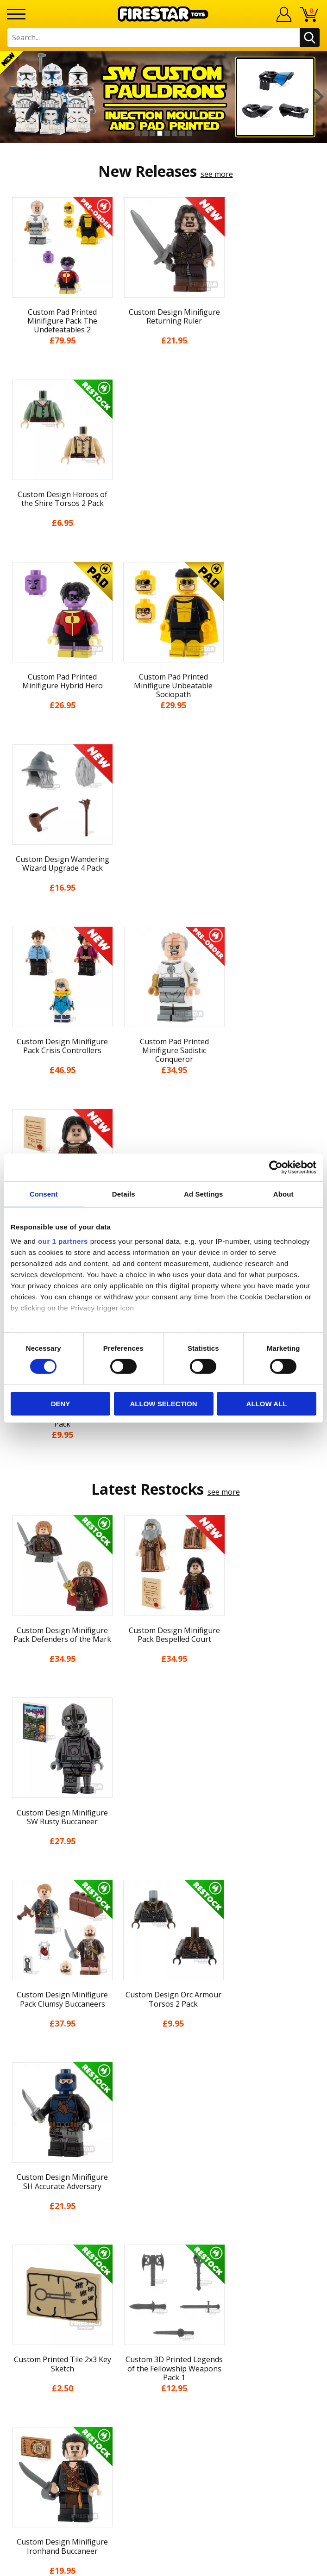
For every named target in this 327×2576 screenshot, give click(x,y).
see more (217, 174)
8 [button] (189, 133)
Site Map (163, 2218)
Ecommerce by (163, 2565)
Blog (164, 2116)
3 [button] (152, 133)
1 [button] (137, 133)
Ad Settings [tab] (203, 1194)
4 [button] (160, 133)
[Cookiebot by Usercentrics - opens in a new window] (275, 1167)
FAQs (163, 2267)
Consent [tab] (44, 1194)
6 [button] (174, 133)
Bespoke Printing (163, 2298)
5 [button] (167, 133)
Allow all (266, 1404)
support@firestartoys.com (163, 2282)
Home (163, 2048)
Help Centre (163, 2252)
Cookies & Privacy (163, 2167)
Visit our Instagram (163, 2379)
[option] (163, 97)
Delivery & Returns (163, 2133)
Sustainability (163, 2201)
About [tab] (283, 1194)
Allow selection (163, 1404)
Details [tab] (123, 1194)
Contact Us (163, 2237)
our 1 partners (63, 1241)
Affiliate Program (163, 2328)
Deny (60, 1404)
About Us (163, 2082)
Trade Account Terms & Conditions (163, 2313)
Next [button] (319, 97)
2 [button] (145, 133)
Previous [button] (8, 97)
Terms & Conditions (163, 2150)
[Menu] (16, 14)
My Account (164, 2065)
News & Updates (163, 2099)
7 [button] (182, 133)
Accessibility (163, 2184)
